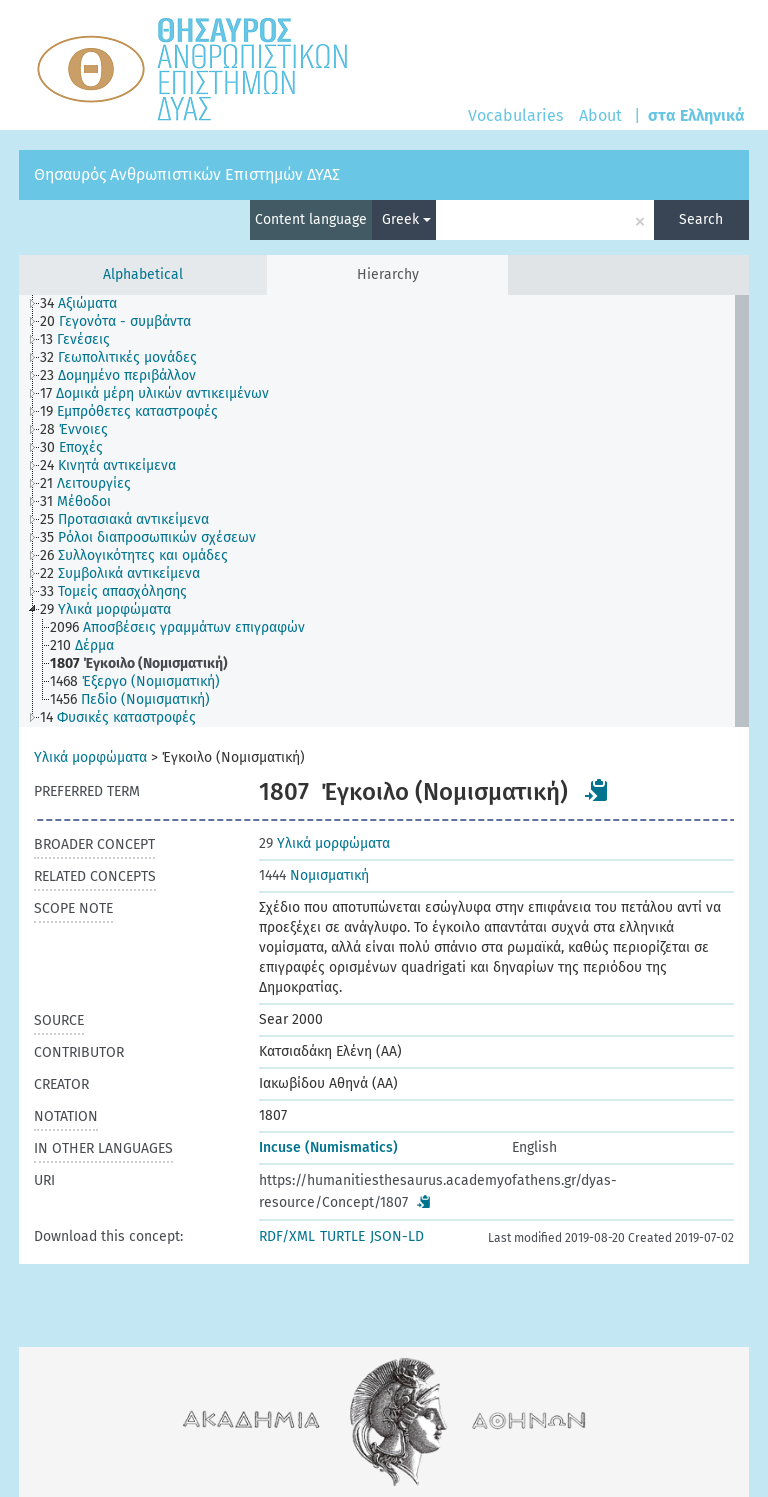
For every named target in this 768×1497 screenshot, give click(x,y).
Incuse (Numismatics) (328, 1147)
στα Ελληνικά (696, 115)
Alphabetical (143, 274)
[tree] (384, 511)
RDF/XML (287, 1236)
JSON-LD (397, 1236)
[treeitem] (87, 304)
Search (701, 219)
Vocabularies (515, 115)
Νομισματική (314, 875)
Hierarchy (388, 274)
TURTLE (342, 1236)
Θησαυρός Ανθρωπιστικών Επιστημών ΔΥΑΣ (187, 174)
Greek (406, 219)
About (600, 115)
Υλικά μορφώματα (90, 757)
